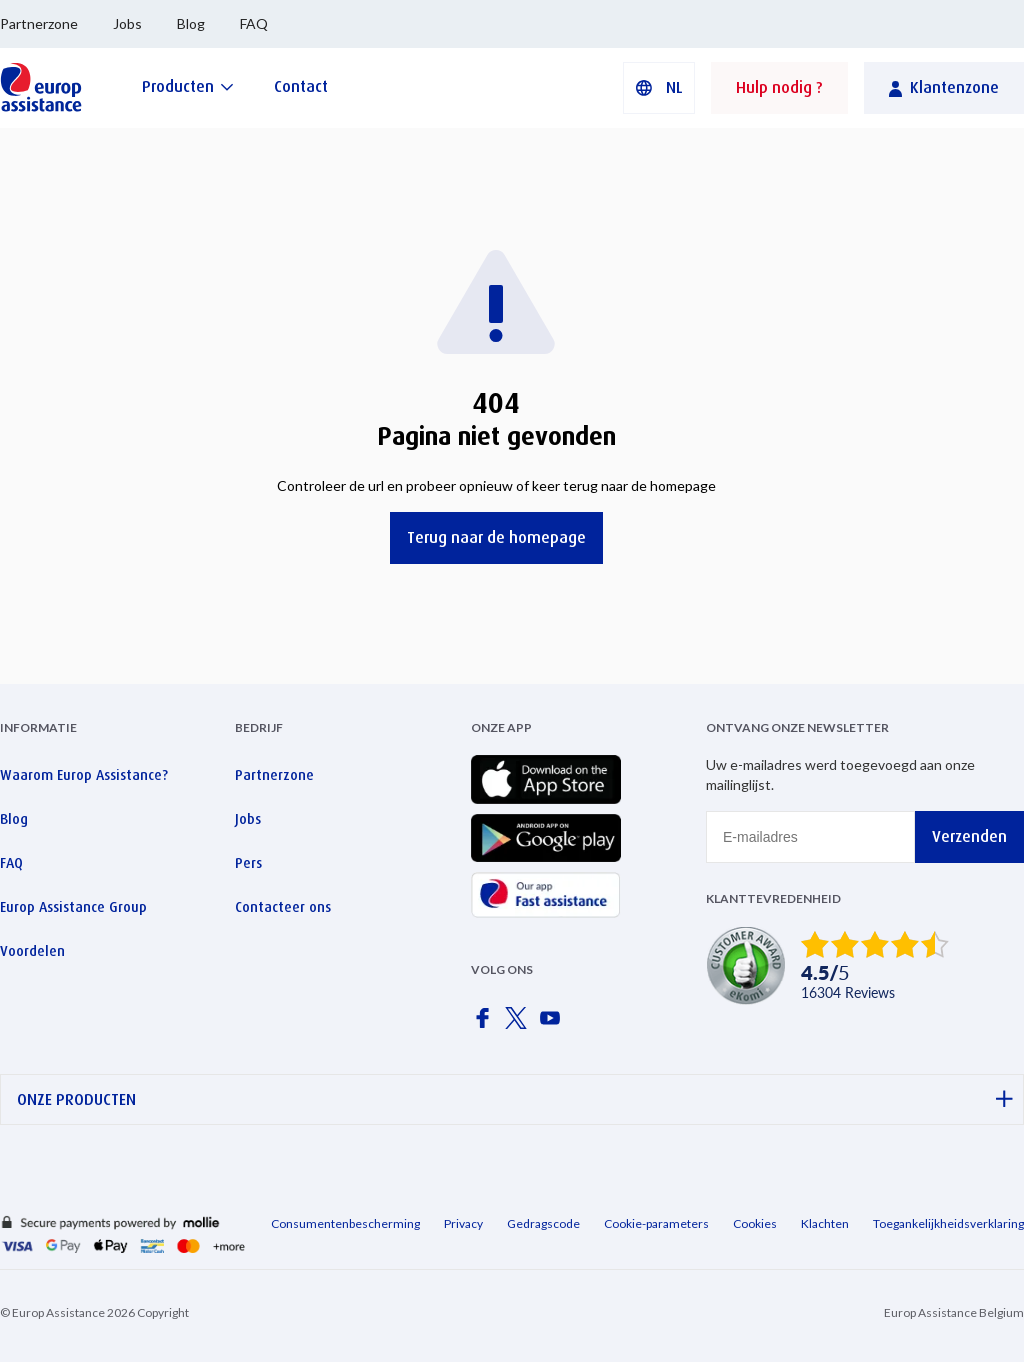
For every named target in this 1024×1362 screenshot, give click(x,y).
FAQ (254, 23)
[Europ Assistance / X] (520, 1024)
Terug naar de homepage (496, 537)
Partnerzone (39, 23)
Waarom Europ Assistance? (84, 775)
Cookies (755, 1223)
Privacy (463, 1223)
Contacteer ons (283, 907)
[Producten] (188, 86)
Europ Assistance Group (73, 907)
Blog (191, 23)
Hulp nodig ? (779, 87)
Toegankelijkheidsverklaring (948, 1223)
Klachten (825, 1223)
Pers (248, 863)
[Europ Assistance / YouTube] (554, 1024)
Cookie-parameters (656, 1223)
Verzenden (969, 836)
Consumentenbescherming (345, 1223)
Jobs (127, 23)
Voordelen (32, 951)
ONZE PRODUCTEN (515, 1099)
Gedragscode (543, 1223)
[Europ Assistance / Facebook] (486, 1024)
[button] (659, 88)
